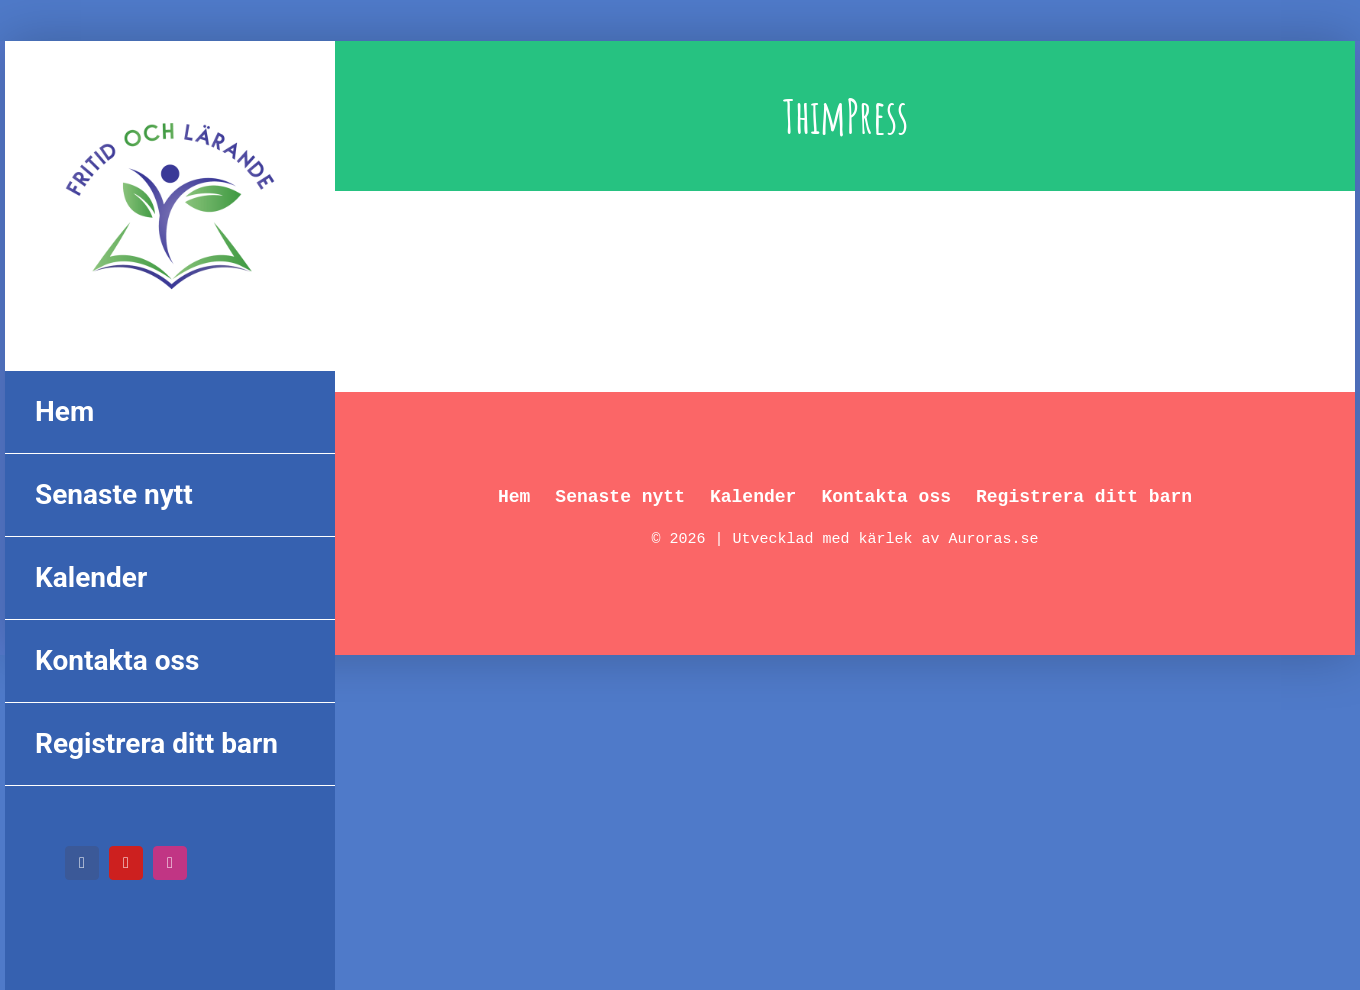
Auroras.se (994, 539)
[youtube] (126, 863)
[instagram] (170, 863)
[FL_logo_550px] (170, 110)
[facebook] (82, 863)
